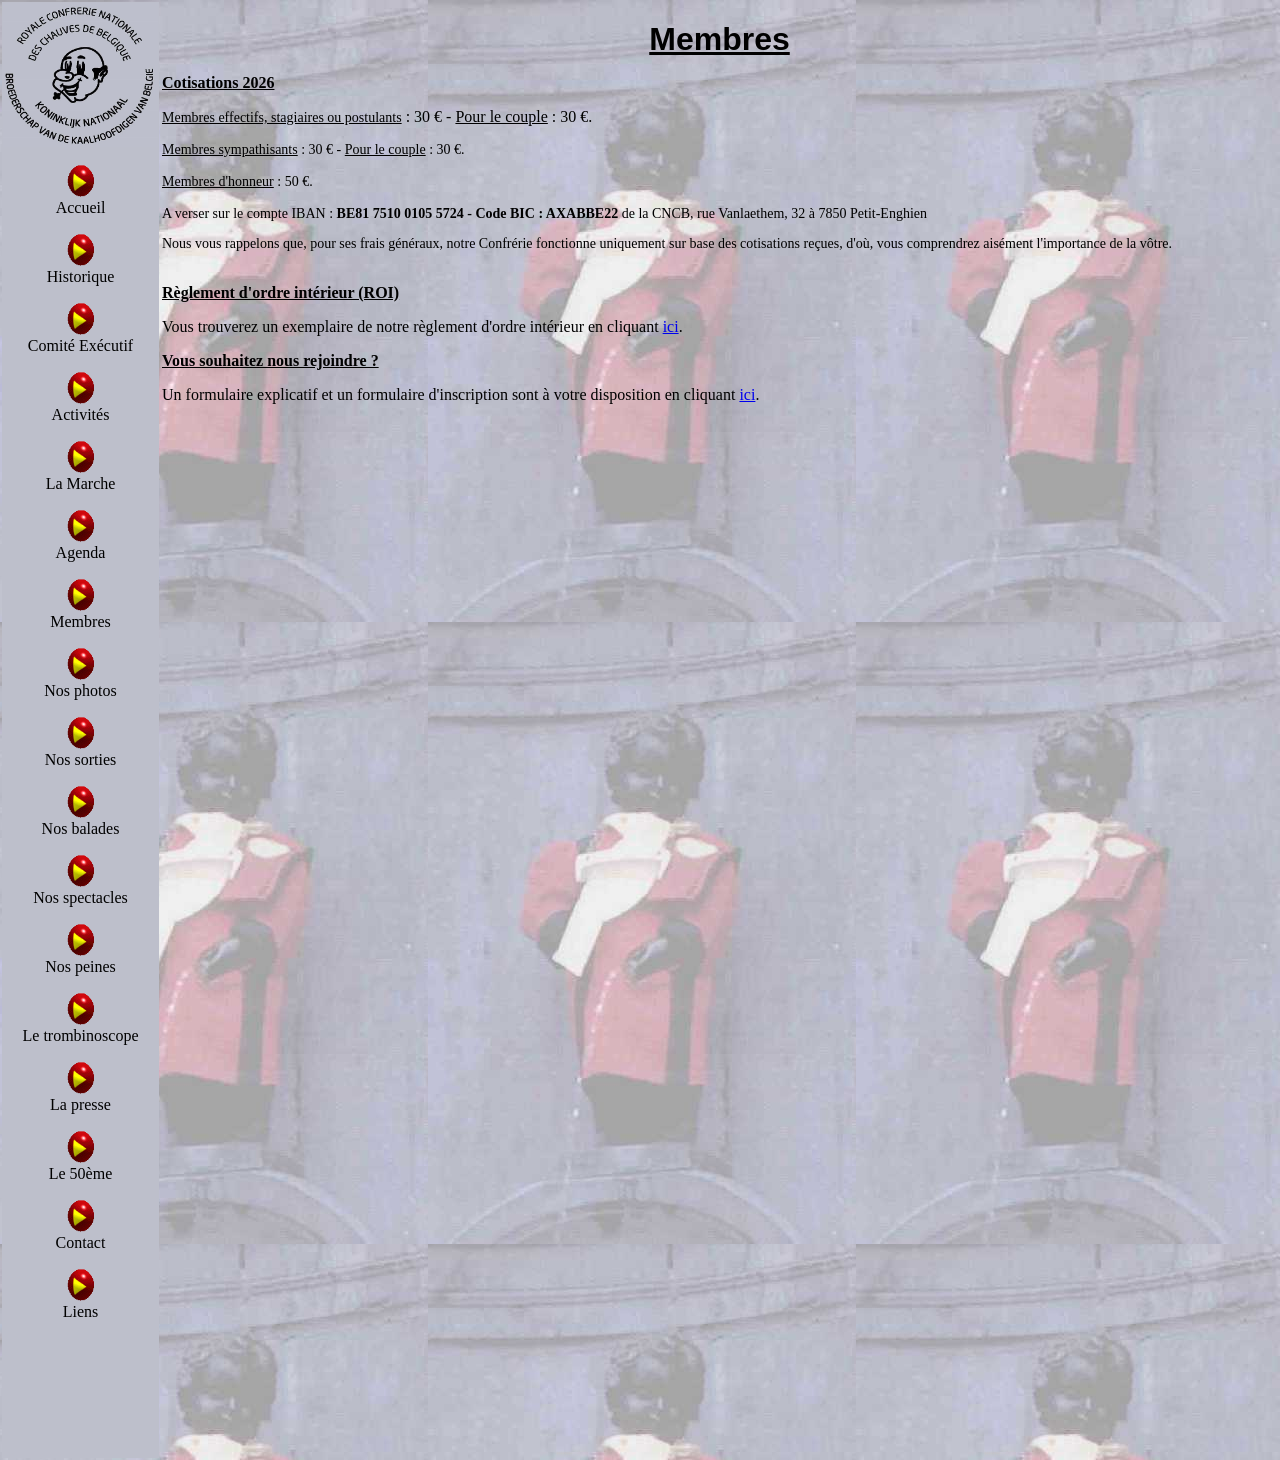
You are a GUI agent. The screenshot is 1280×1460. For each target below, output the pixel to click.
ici (671, 326)
